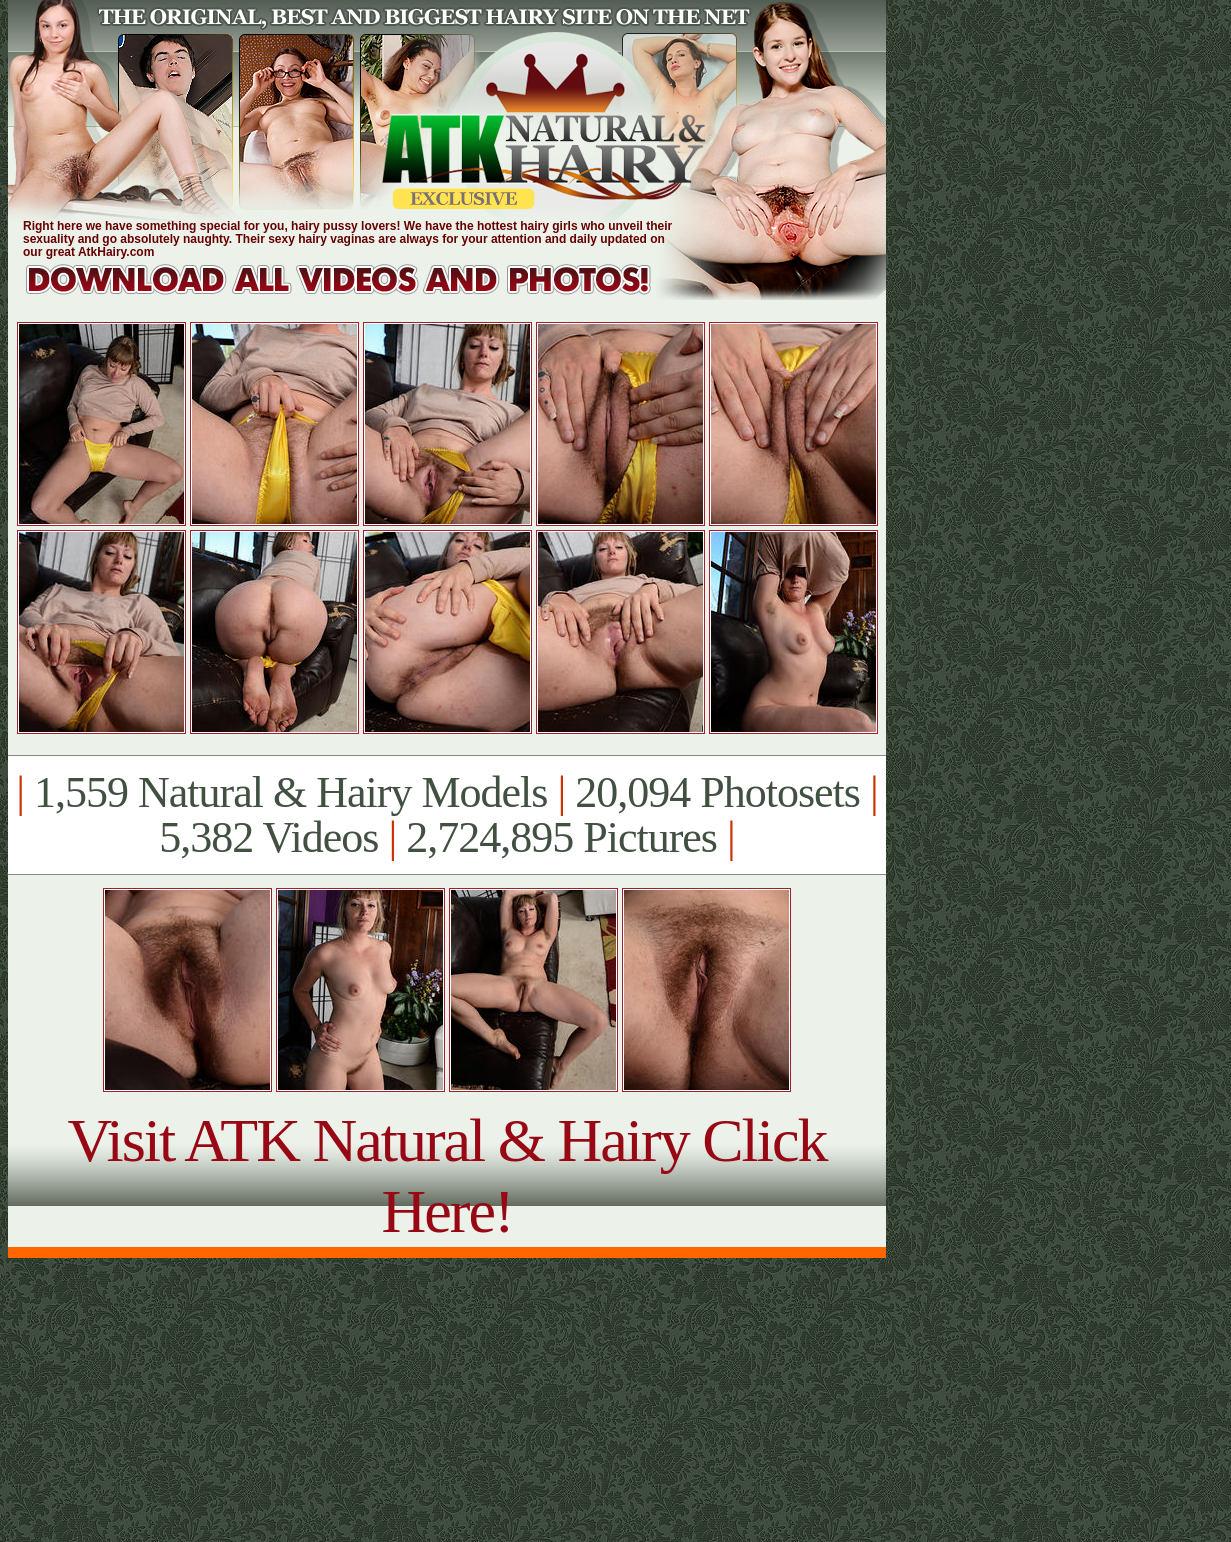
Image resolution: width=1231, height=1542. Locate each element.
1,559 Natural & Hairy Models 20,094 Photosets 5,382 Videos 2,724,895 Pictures (446, 815)
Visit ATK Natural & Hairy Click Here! (446, 1175)
